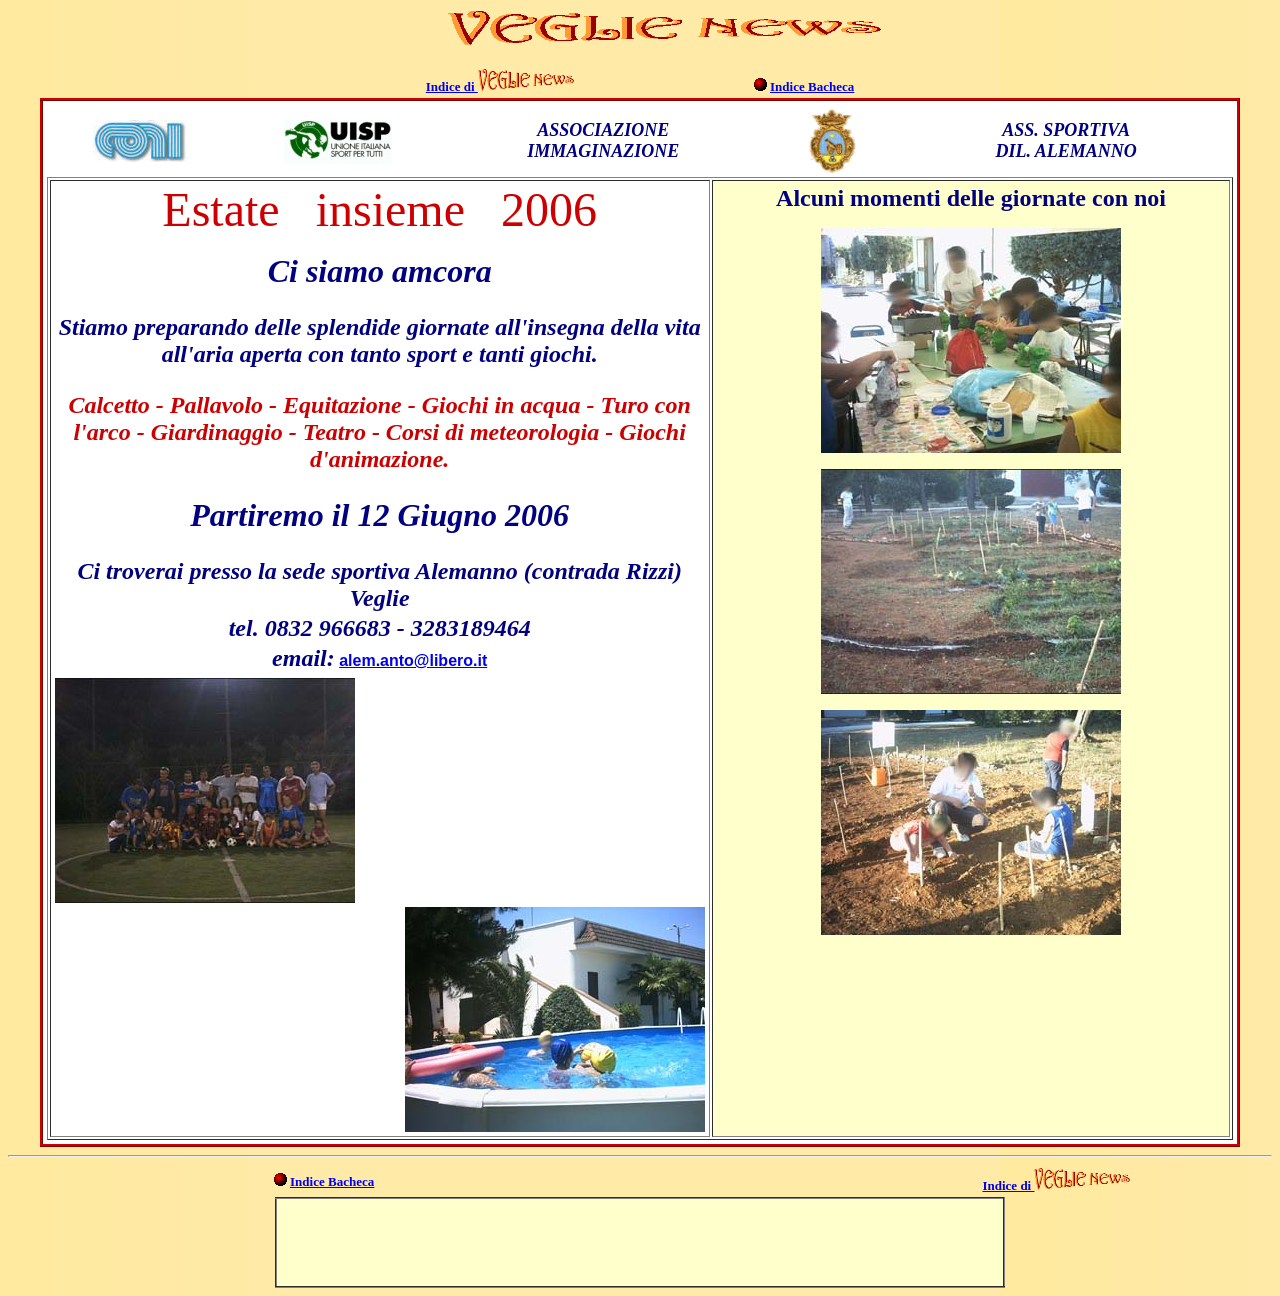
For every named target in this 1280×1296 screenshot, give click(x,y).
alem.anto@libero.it (413, 660)
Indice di (452, 86)
